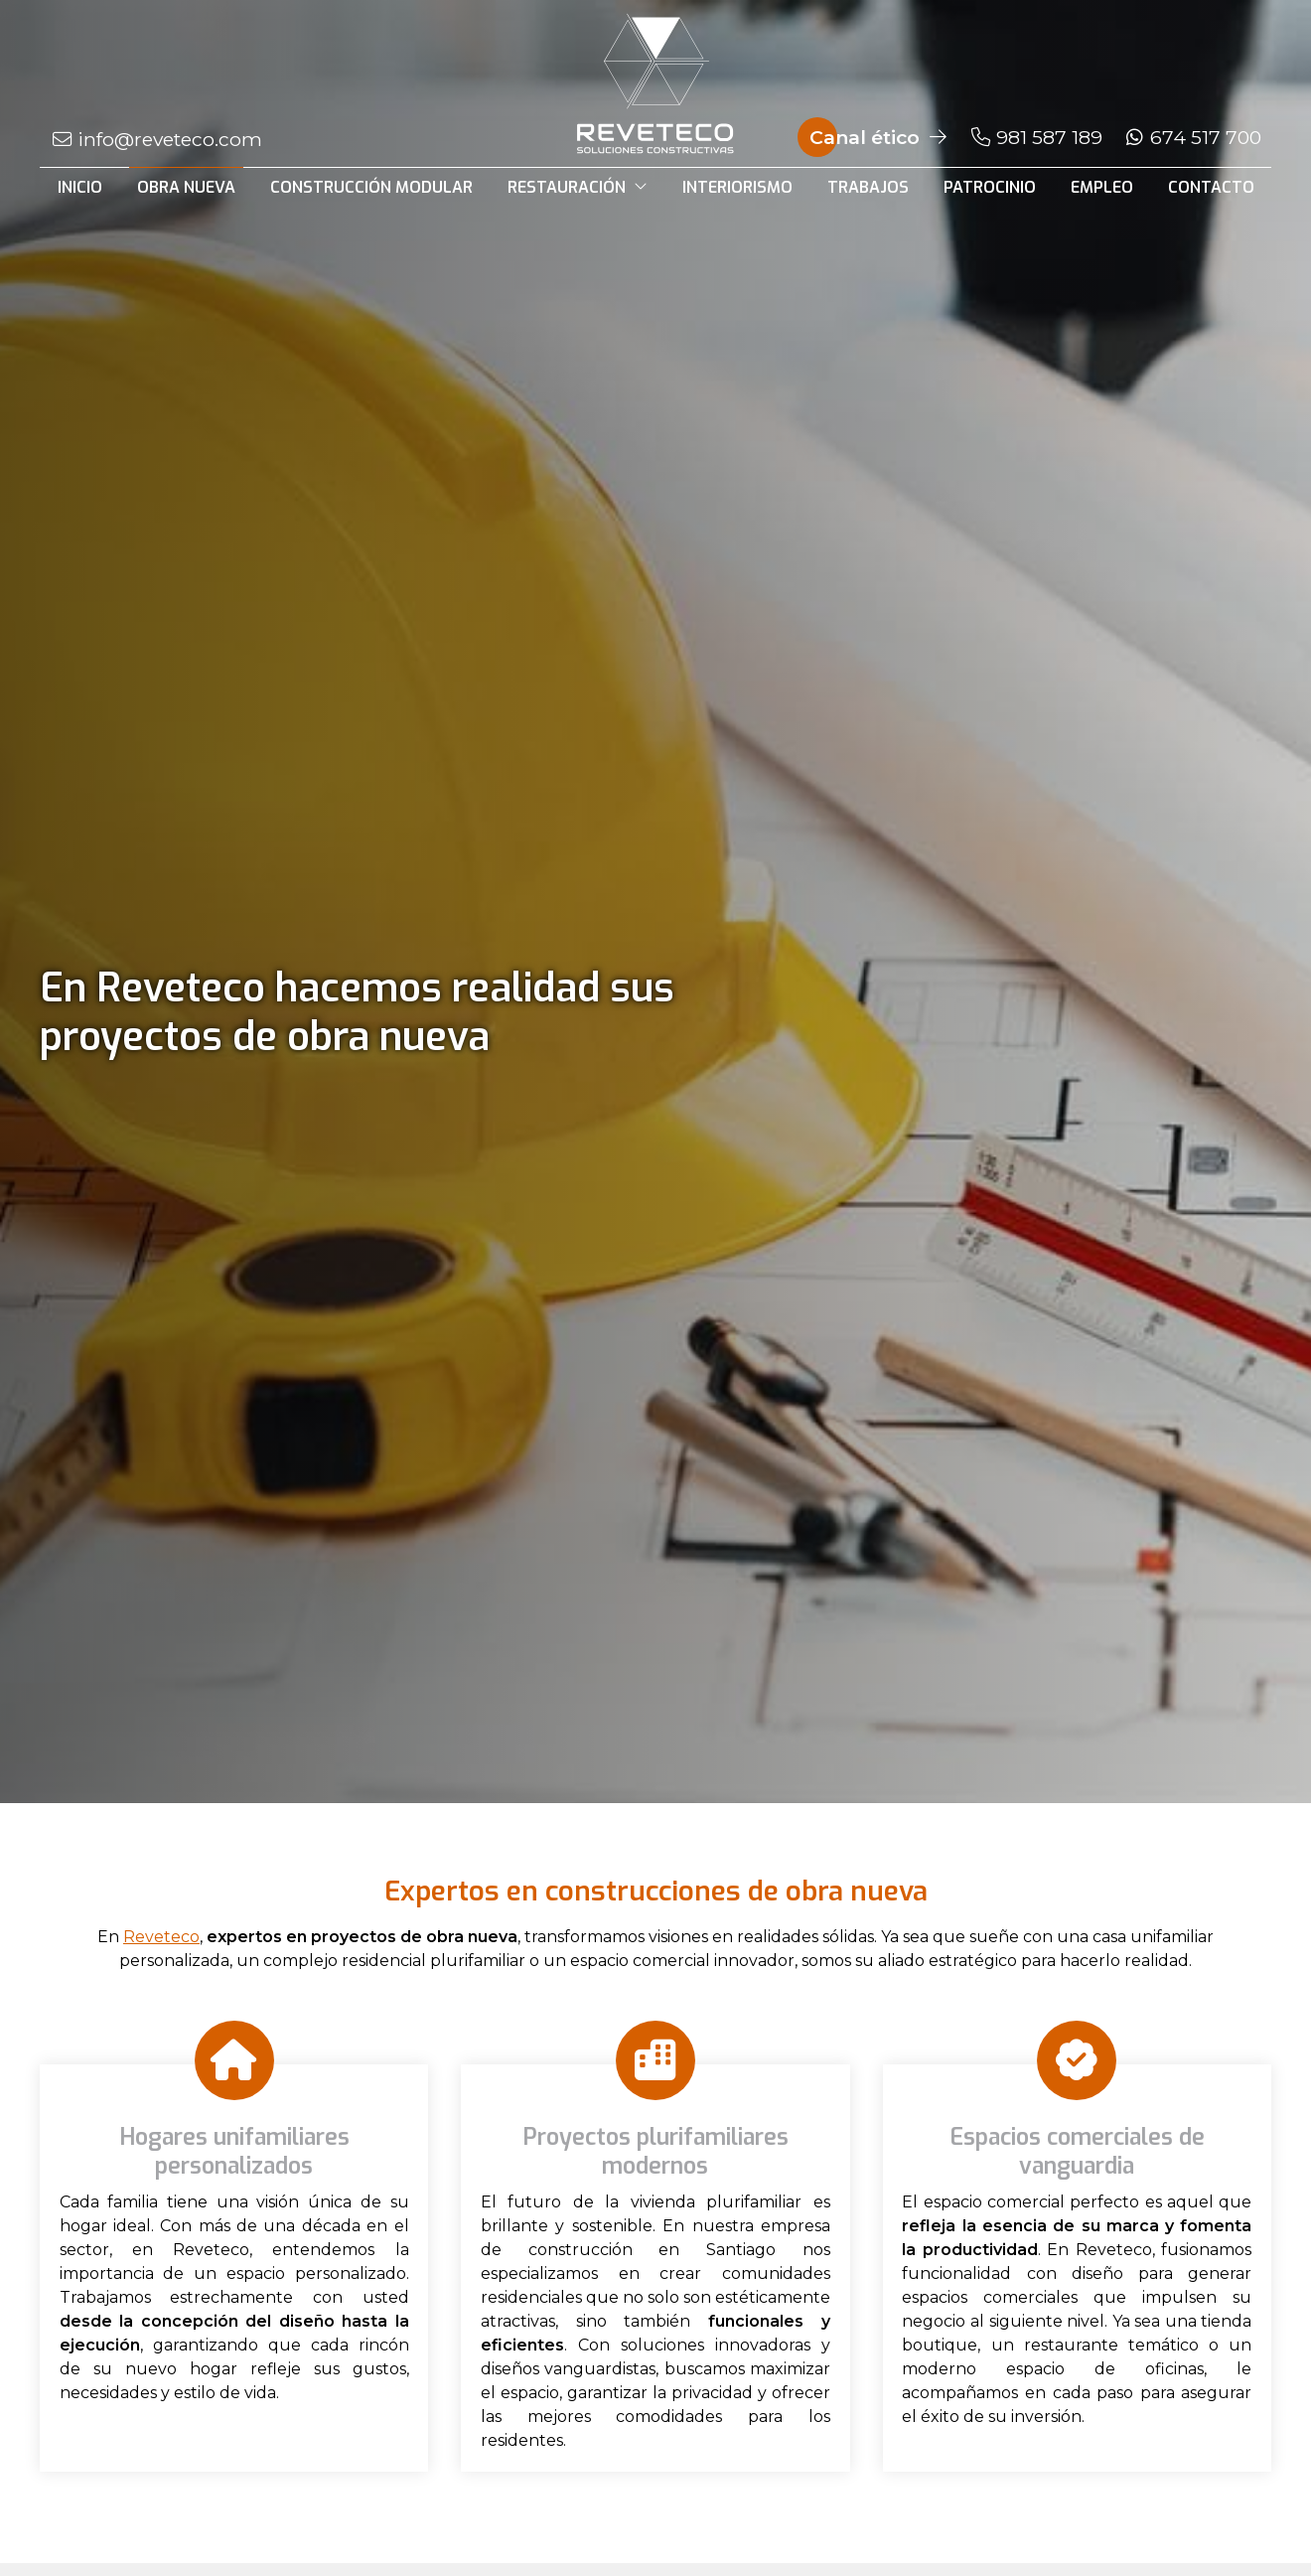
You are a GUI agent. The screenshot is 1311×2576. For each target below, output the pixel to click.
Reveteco (161, 1936)
